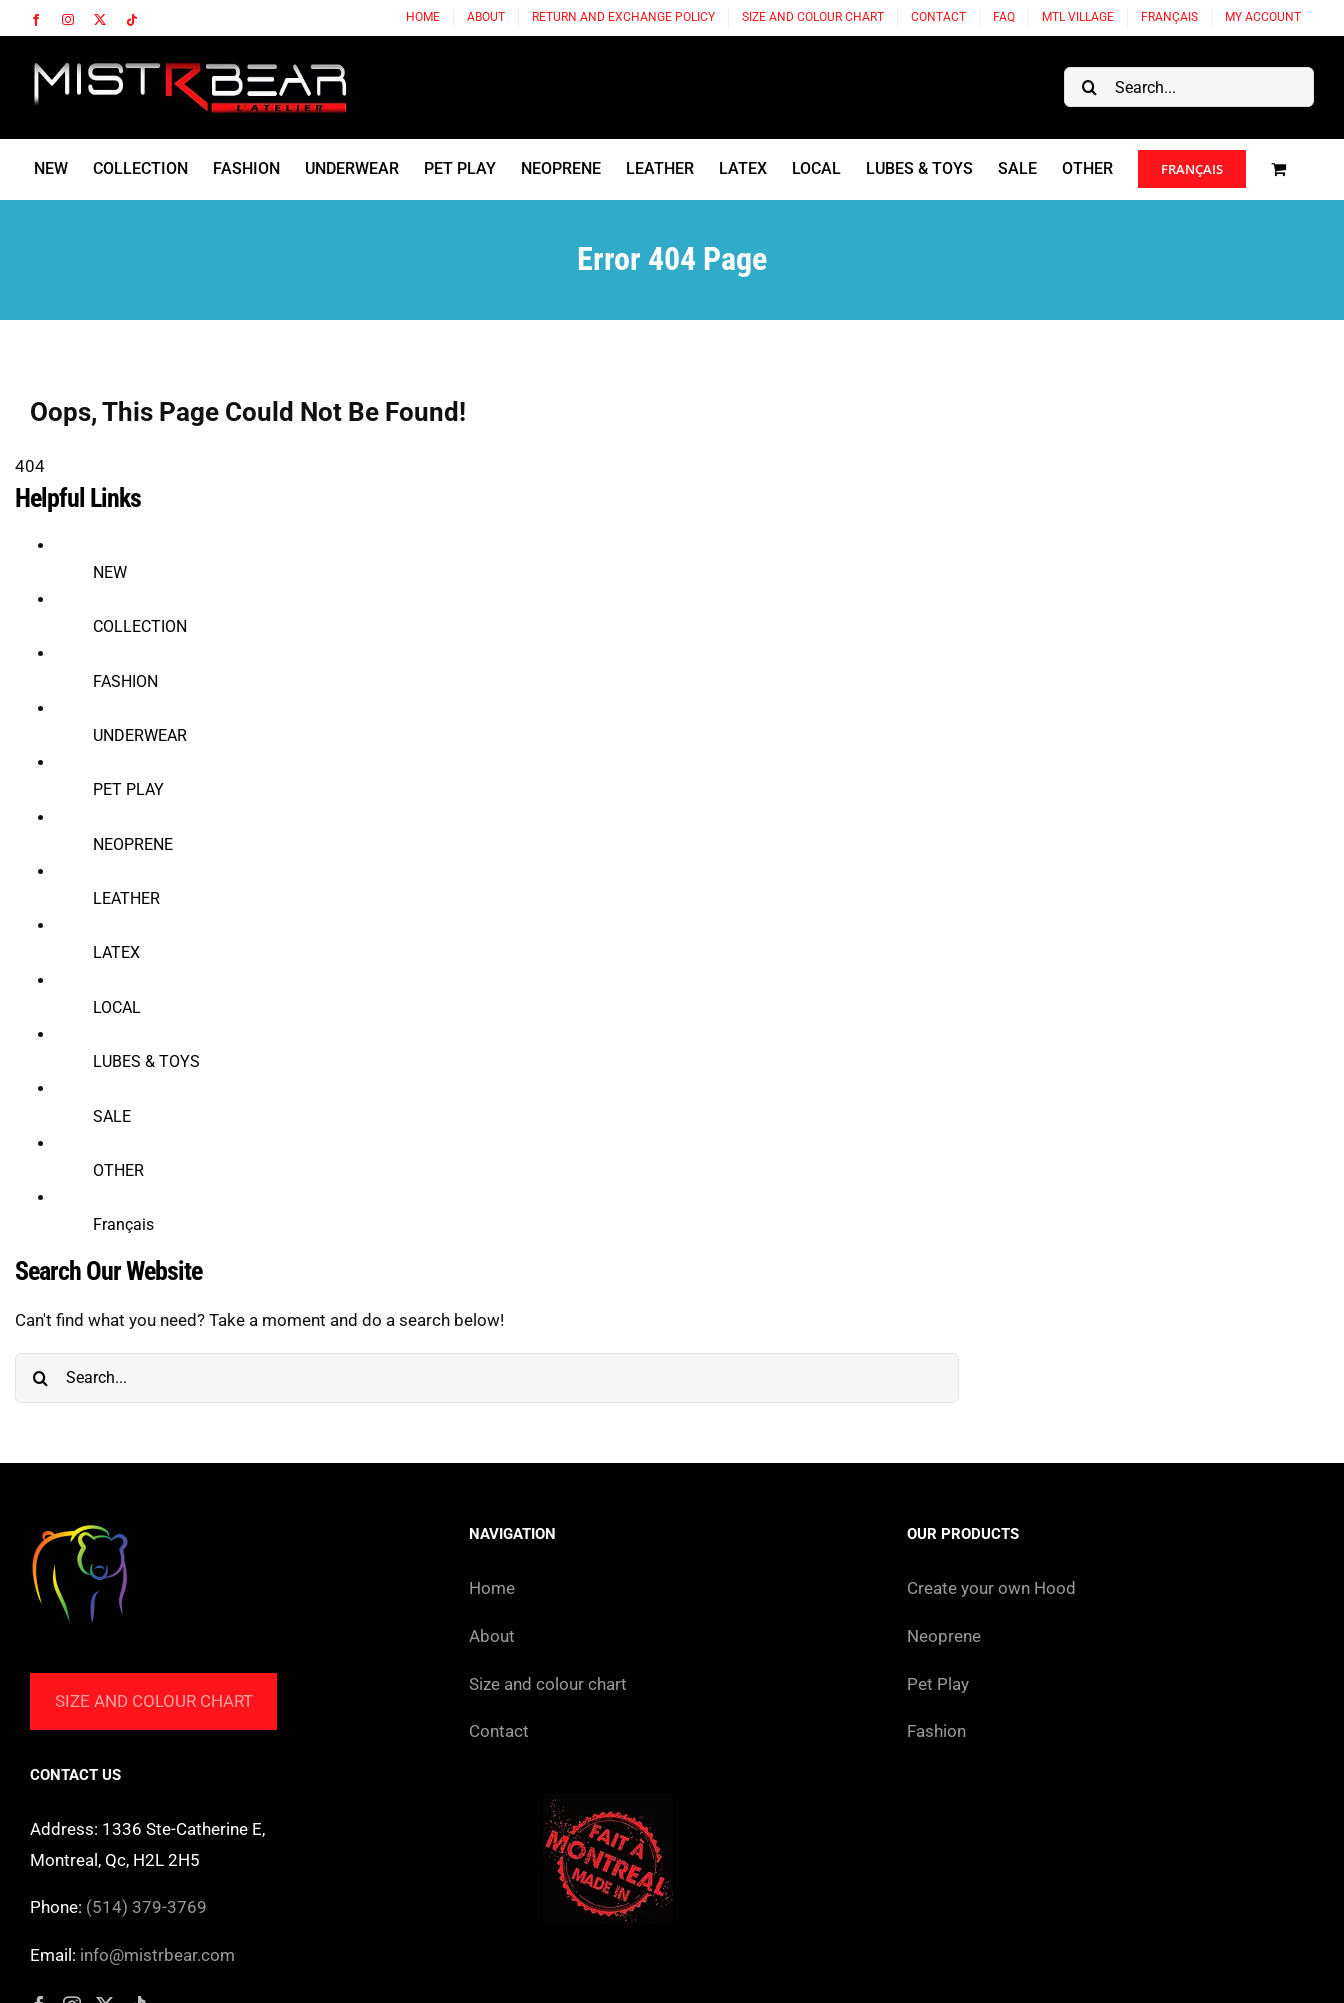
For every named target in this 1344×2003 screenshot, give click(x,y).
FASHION (125, 681)
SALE (112, 1116)
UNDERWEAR (140, 735)
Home (492, 1588)
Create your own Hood (991, 1588)
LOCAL (117, 1007)
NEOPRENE (133, 844)
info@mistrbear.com (157, 1955)
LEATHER (126, 898)
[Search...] (1189, 87)
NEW (110, 572)
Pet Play (938, 1684)
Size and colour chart (154, 1701)
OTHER (118, 1170)
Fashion (936, 1731)
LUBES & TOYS (146, 1061)
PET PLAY (128, 789)
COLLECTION (140, 626)
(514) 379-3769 (146, 1907)
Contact (499, 1731)
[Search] (1089, 87)
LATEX (116, 952)
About (492, 1636)
